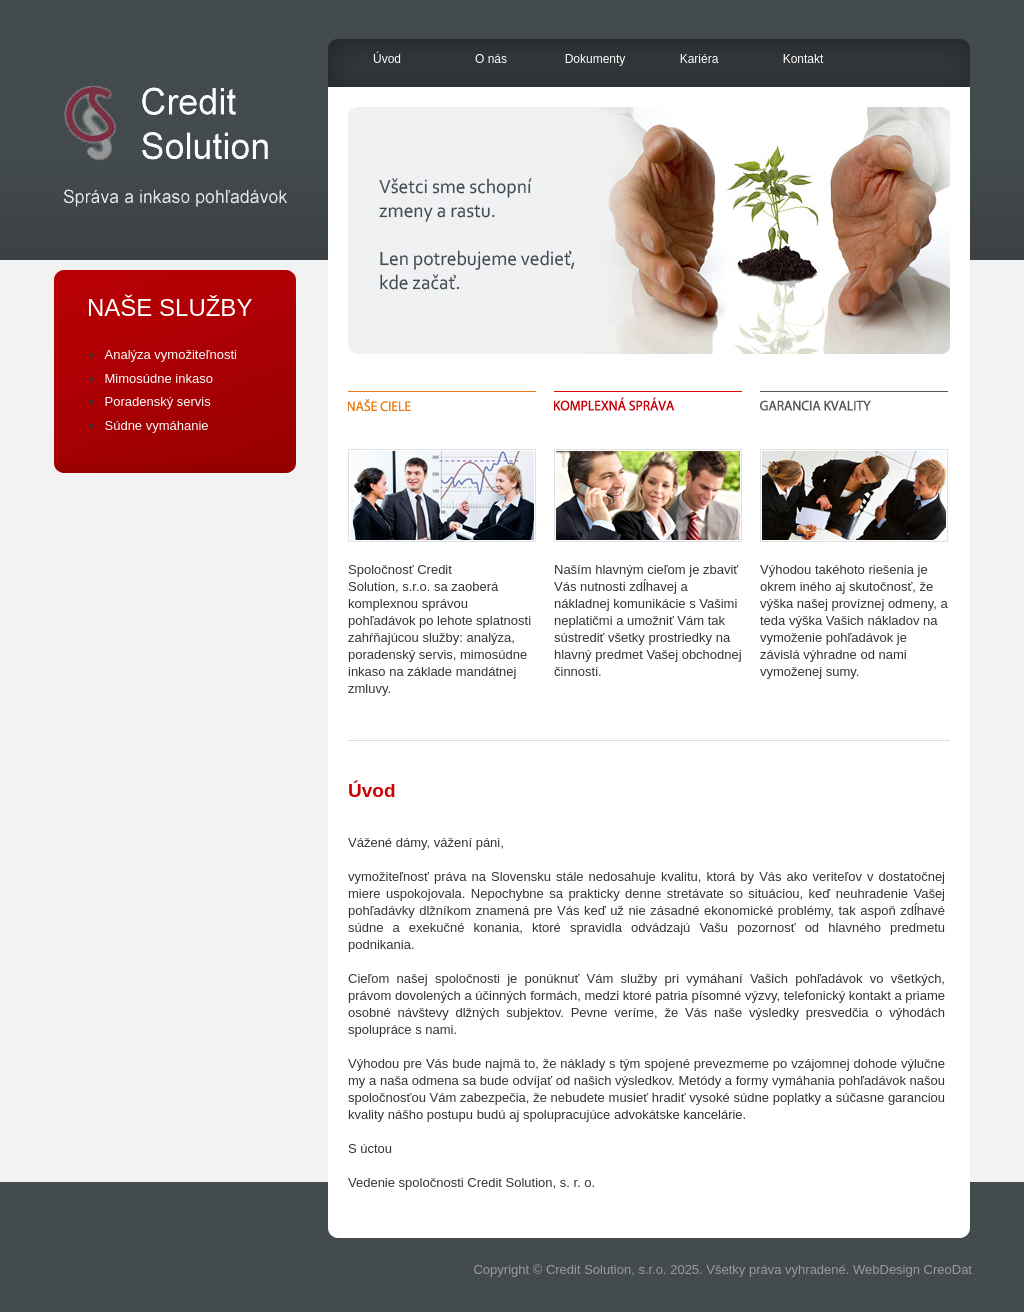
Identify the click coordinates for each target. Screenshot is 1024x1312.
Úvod (387, 59)
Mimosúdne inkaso (159, 378)
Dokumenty (595, 59)
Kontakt (803, 59)
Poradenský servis (158, 401)
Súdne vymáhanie (157, 425)
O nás (491, 59)
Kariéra (699, 59)
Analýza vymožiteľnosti (171, 354)
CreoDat (948, 1269)
